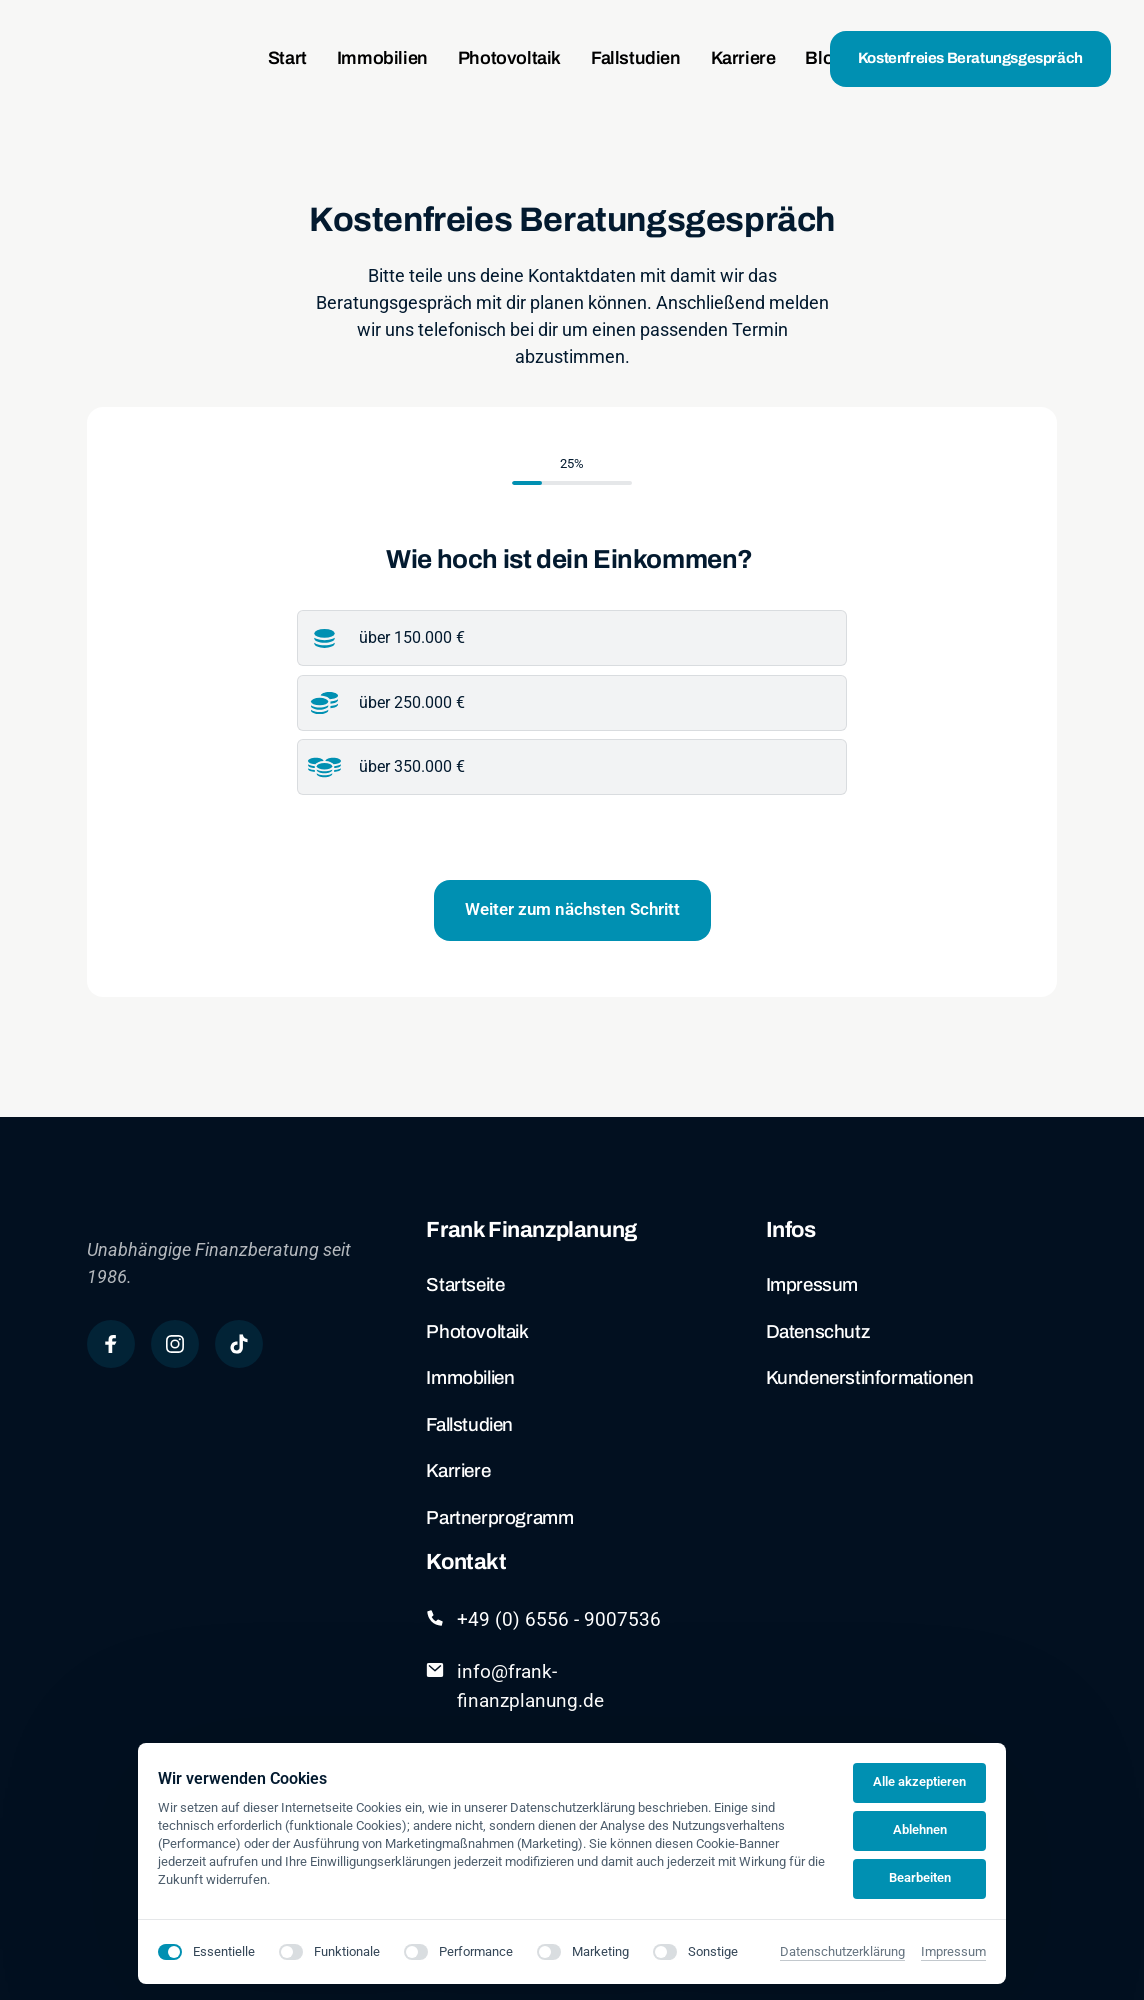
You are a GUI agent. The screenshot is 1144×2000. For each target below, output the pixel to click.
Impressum (953, 1951)
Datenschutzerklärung (842, 1951)
